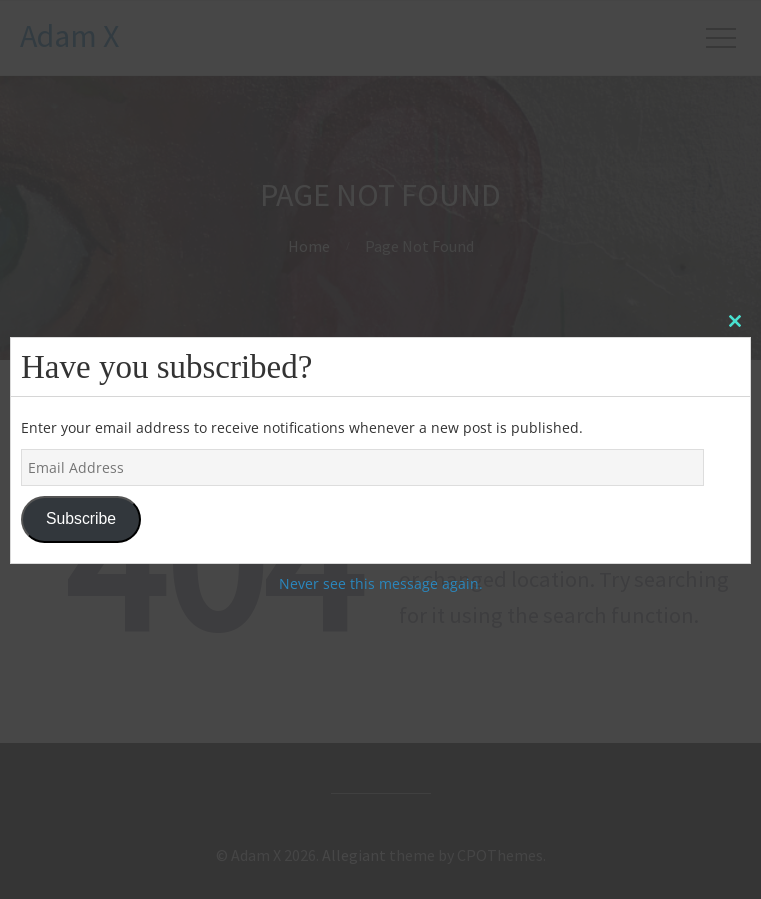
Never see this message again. (381, 583)
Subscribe (81, 518)
